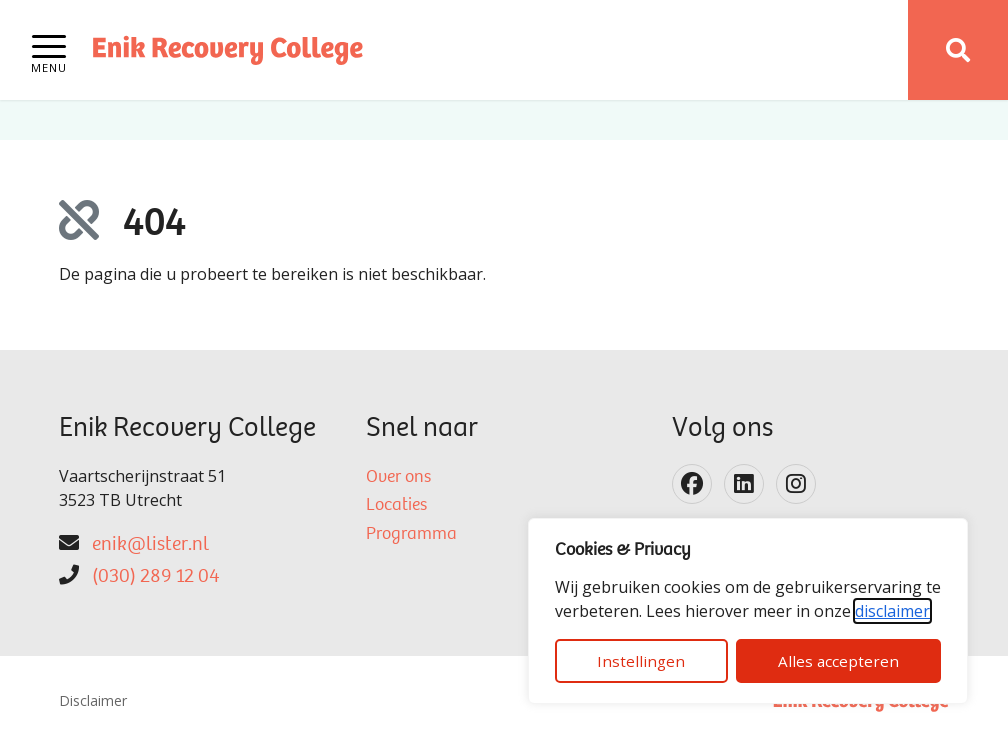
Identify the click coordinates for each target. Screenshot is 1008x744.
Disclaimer (93, 700)
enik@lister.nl (150, 545)
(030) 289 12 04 (155, 577)
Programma (411, 535)
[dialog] (748, 611)
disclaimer (892, 611)
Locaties (396, 506)
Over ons (398, 478)
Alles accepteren (838, 661)
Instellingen (641, 661)
